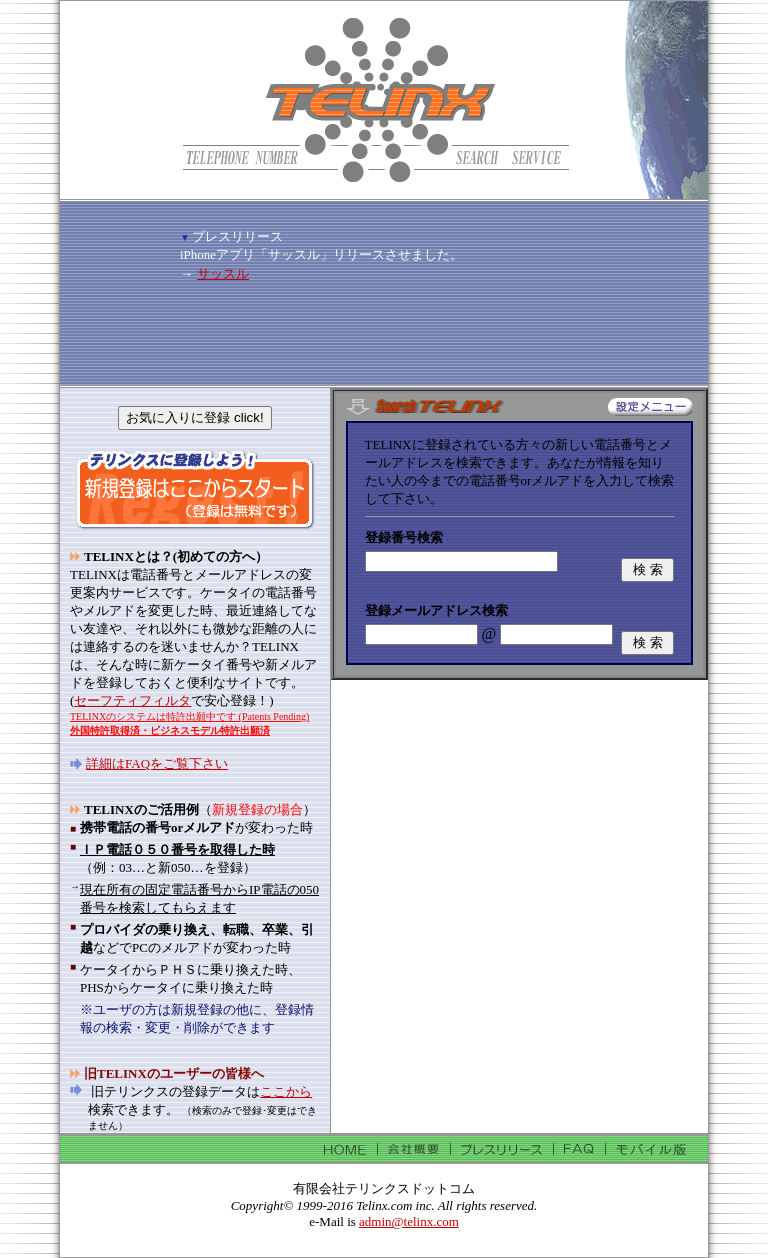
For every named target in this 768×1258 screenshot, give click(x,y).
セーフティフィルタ (132, 700)
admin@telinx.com (409, 1221)
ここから (286, 1091)
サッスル (223, 273)
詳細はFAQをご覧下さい (157, 763)
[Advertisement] (414, 220)
